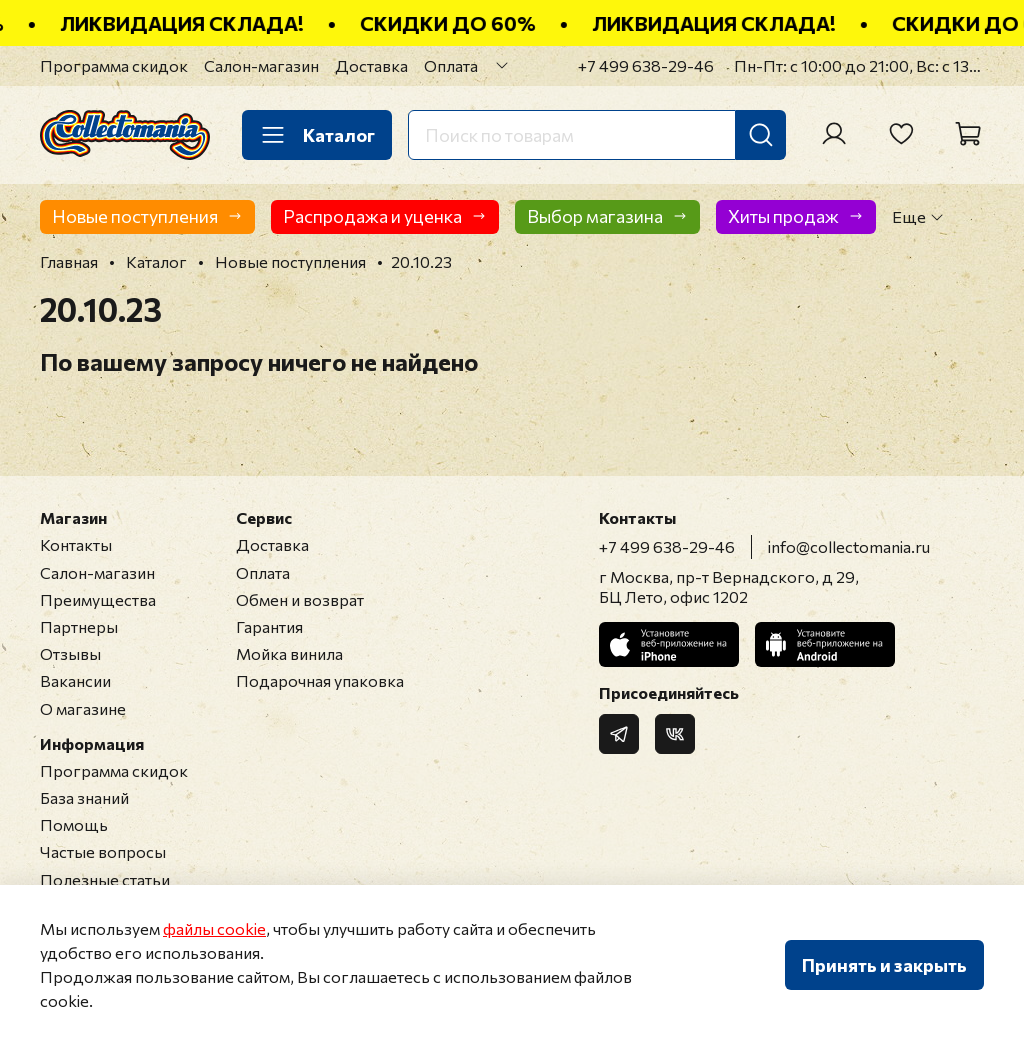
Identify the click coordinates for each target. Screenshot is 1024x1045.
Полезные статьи (105, 879)
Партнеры (79, 626)
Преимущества (98, 599)
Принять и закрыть (884, 965)
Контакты (76, 544)
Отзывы (70, 653)
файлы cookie (214, 928)
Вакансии (75, 680)
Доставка (371, 65)
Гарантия (269, 626)
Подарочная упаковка (320, 680)
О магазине (83, 708)
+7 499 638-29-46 (646, 65)
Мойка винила (289, 653)
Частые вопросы (103, 851)
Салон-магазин (261, 65)
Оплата (451, 65)
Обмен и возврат (300, 599)
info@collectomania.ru (849, 546)
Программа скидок (114, 65)
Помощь (74, 824)
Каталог (317, 135)
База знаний (84, 797)
